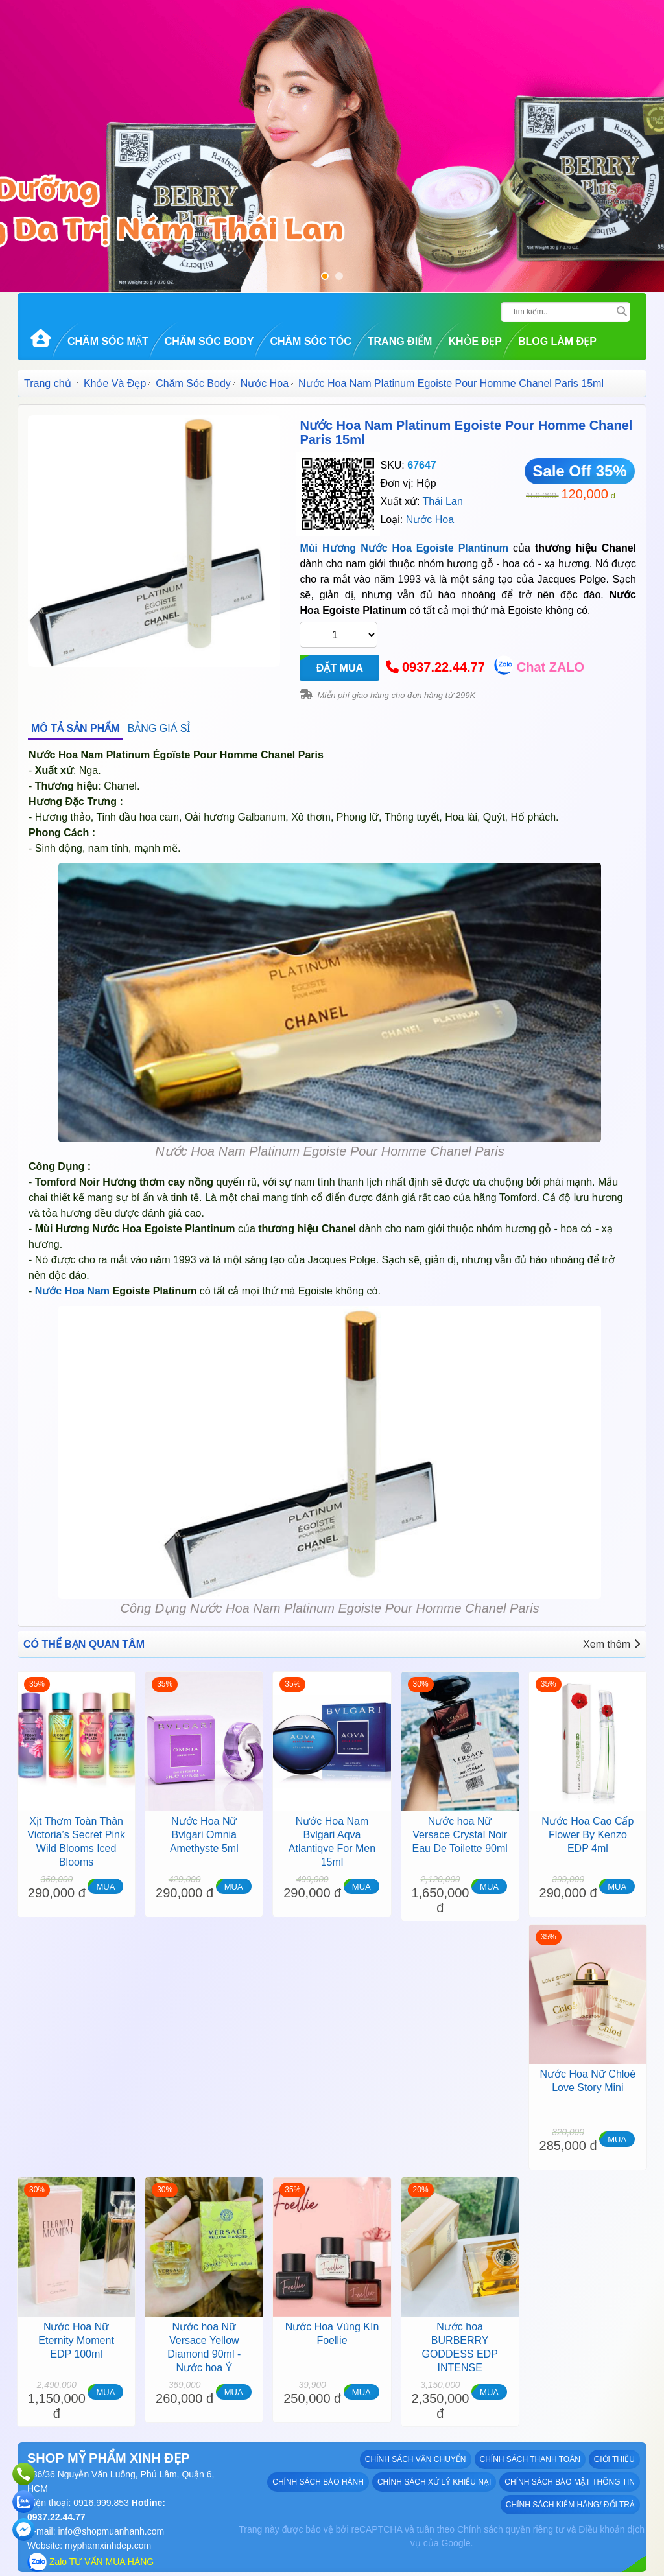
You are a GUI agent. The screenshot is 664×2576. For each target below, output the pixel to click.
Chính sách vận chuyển (415, 2459)
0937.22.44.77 (443, 667)
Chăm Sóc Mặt (107, 341)
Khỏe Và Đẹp (115, 383)
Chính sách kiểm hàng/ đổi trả (570, 2504)
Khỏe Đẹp (474, 341)
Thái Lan (443, 501)
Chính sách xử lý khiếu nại (434, 2482)
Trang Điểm (400, 341)
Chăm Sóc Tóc (310, 341)
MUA (105, 1886)
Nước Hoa (265, 383)
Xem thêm (611, 1644)
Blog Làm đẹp (557, 341)
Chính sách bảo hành (318, 2482)
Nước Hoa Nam (72, 1290)
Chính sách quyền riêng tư (510, 2529)
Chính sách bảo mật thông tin (569, 2482)
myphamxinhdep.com (108, 2545)
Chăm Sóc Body (209, 341)
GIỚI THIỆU (614, 2459)
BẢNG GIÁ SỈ (159, 728)
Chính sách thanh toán (530, 2459)
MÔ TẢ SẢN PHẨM (75, 728)
